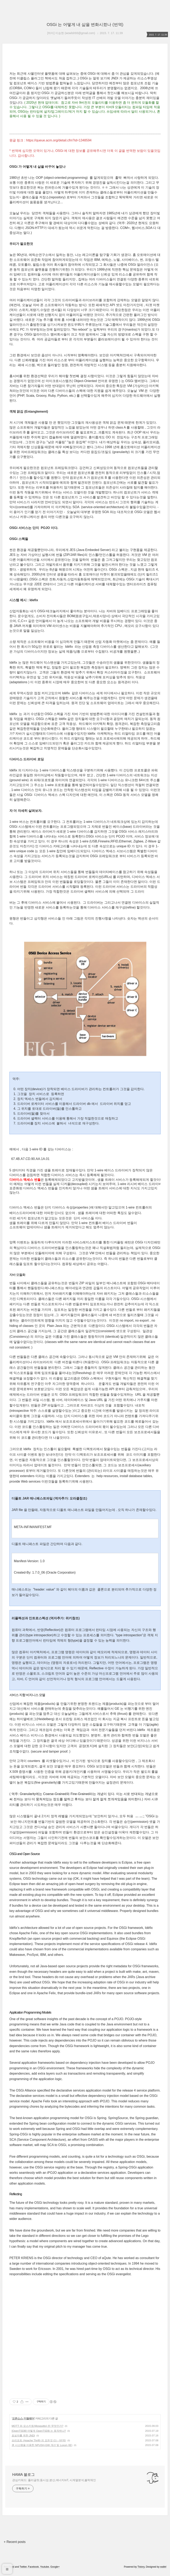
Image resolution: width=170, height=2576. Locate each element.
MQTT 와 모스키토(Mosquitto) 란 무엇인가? (37, 2429)
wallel (163, 2570)
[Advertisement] (85, 2307)
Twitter (23, 2570)
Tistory (140, 2570)
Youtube (44, 2570)
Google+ (55, 2570)
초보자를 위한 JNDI (23, 2439)
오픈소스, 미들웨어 (23, 2422)
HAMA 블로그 (23, 2478)
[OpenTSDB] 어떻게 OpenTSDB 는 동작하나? (39, 2434)
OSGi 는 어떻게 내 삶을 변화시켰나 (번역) (85, 24)
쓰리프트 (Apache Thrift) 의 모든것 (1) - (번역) (39, 2444)
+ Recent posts (15, 2545)
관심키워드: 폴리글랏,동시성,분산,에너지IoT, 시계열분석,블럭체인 (54, 2483)
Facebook (33, 2570)
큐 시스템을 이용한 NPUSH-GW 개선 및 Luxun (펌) (42, 2448)
